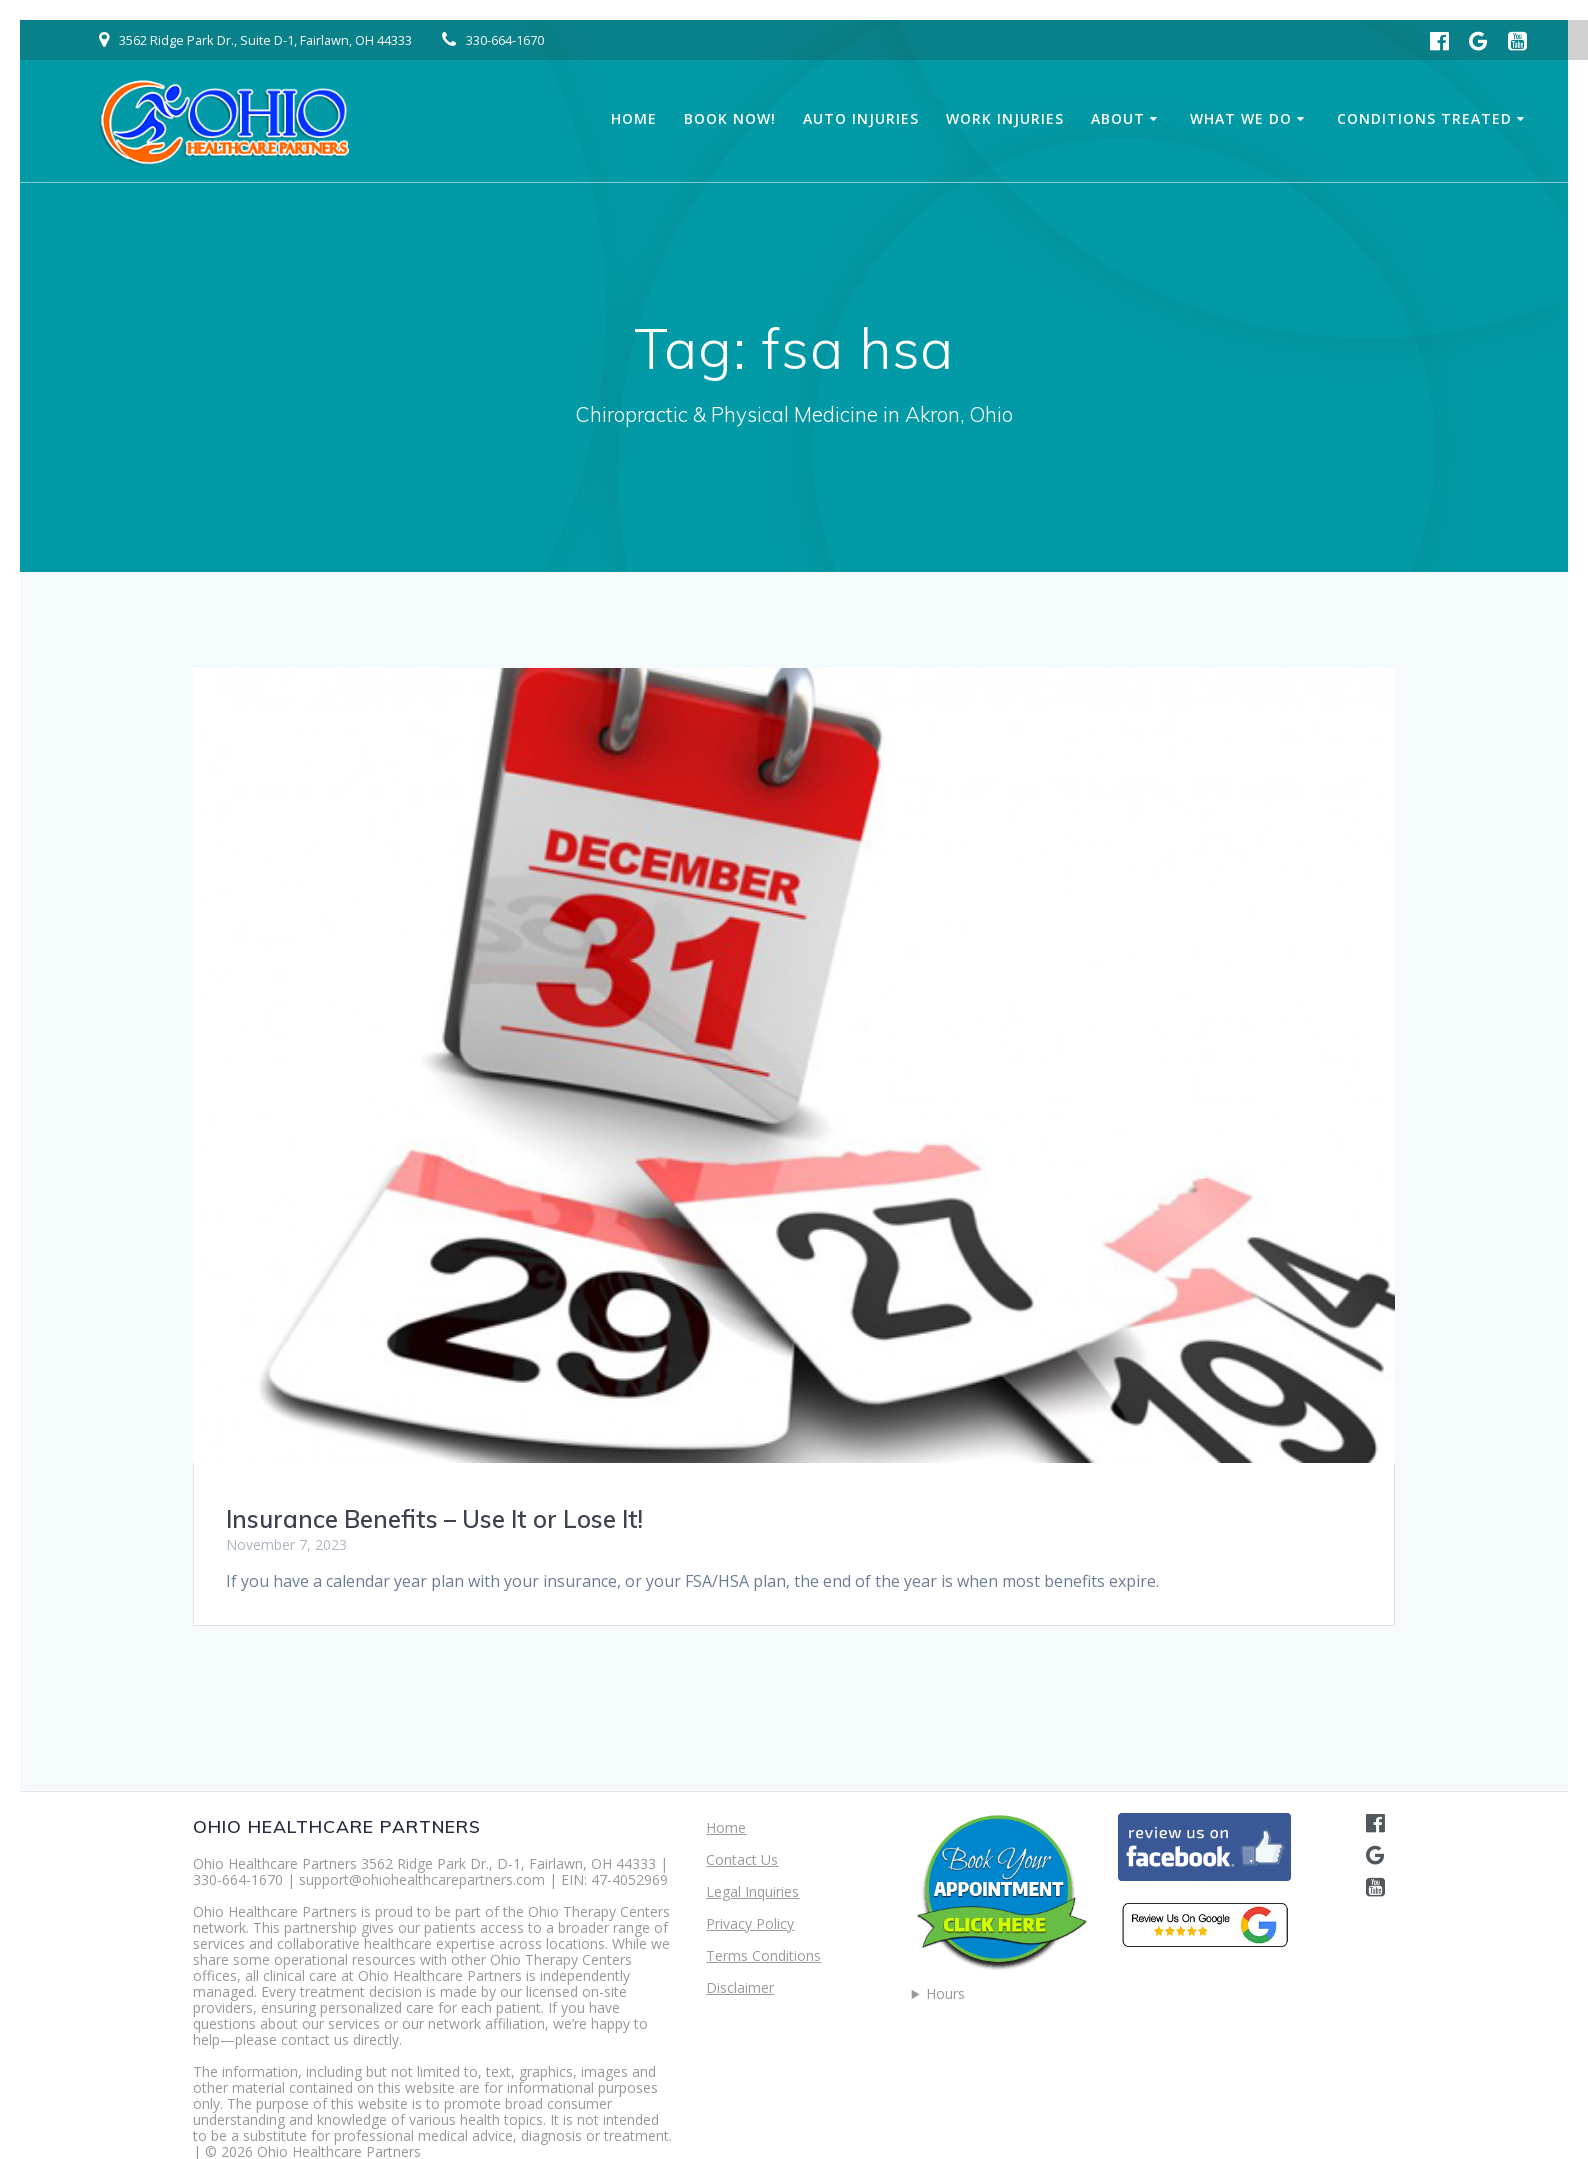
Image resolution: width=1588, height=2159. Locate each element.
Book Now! (730, 118)
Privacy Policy (750, 1923)
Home (634, 118)
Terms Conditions (763, 1955)
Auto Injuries (861, 118)
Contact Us (742, 1859)
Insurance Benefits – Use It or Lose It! (434, 1519)
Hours (945, 1994)
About (1118, 118)
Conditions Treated (1424, 118)
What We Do (1241, 118)
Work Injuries (1005, 118)
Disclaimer (740, 1987)
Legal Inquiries (752, 1891)
